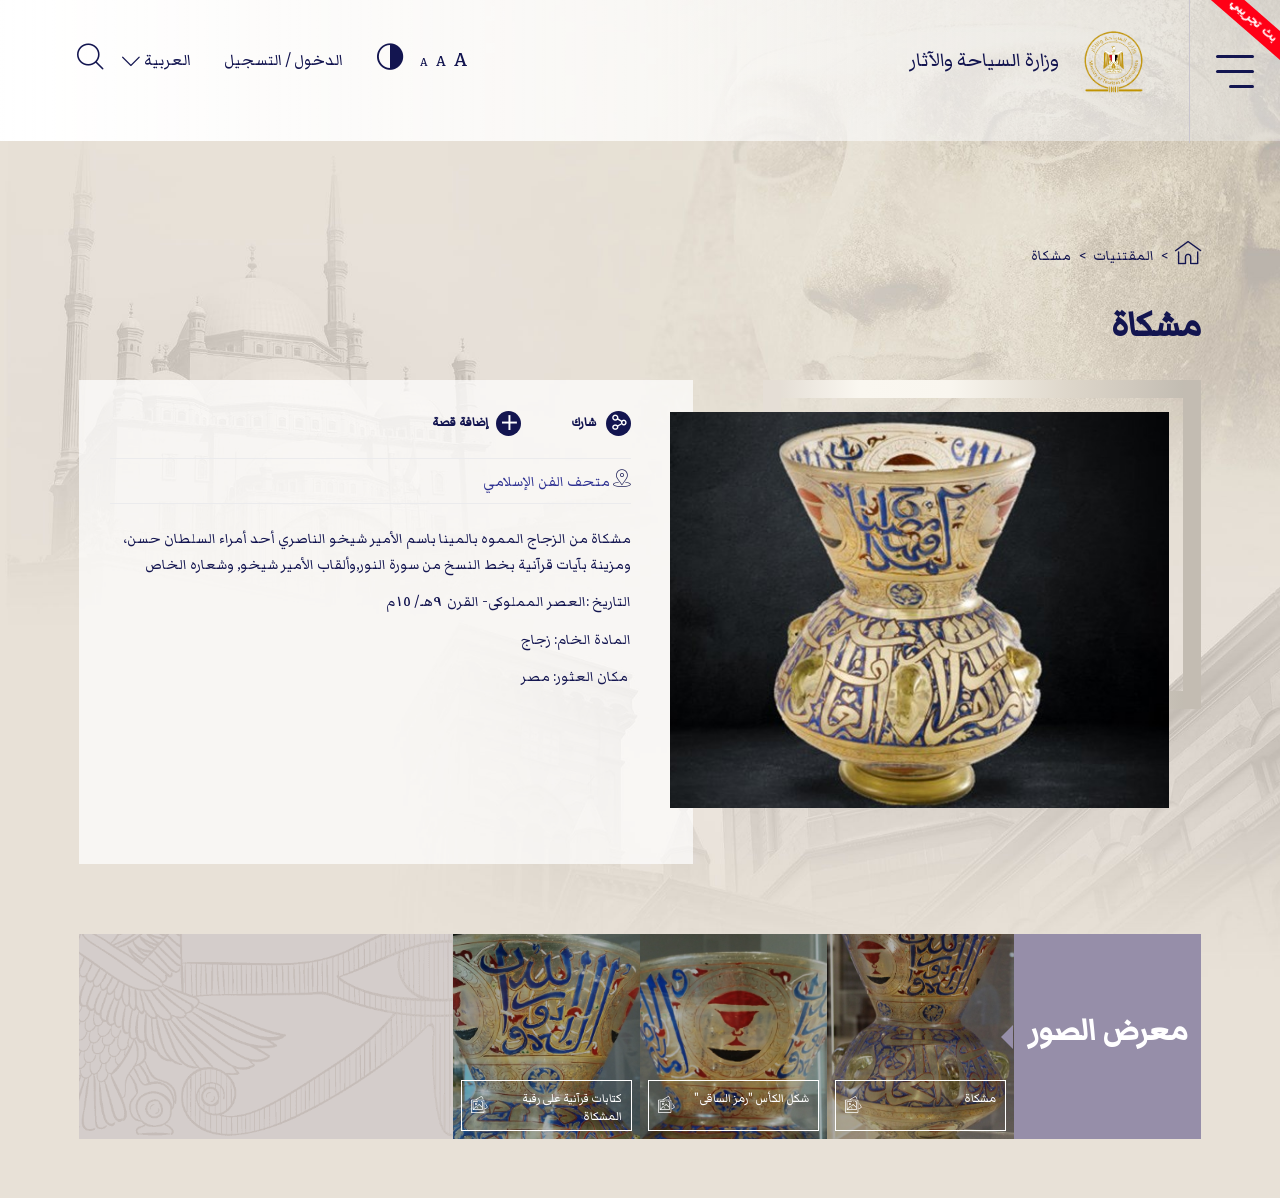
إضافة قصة (477, 423)
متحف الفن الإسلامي (546, 481)
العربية (166, 60)
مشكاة (1051, 255)
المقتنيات (1123, 255)
